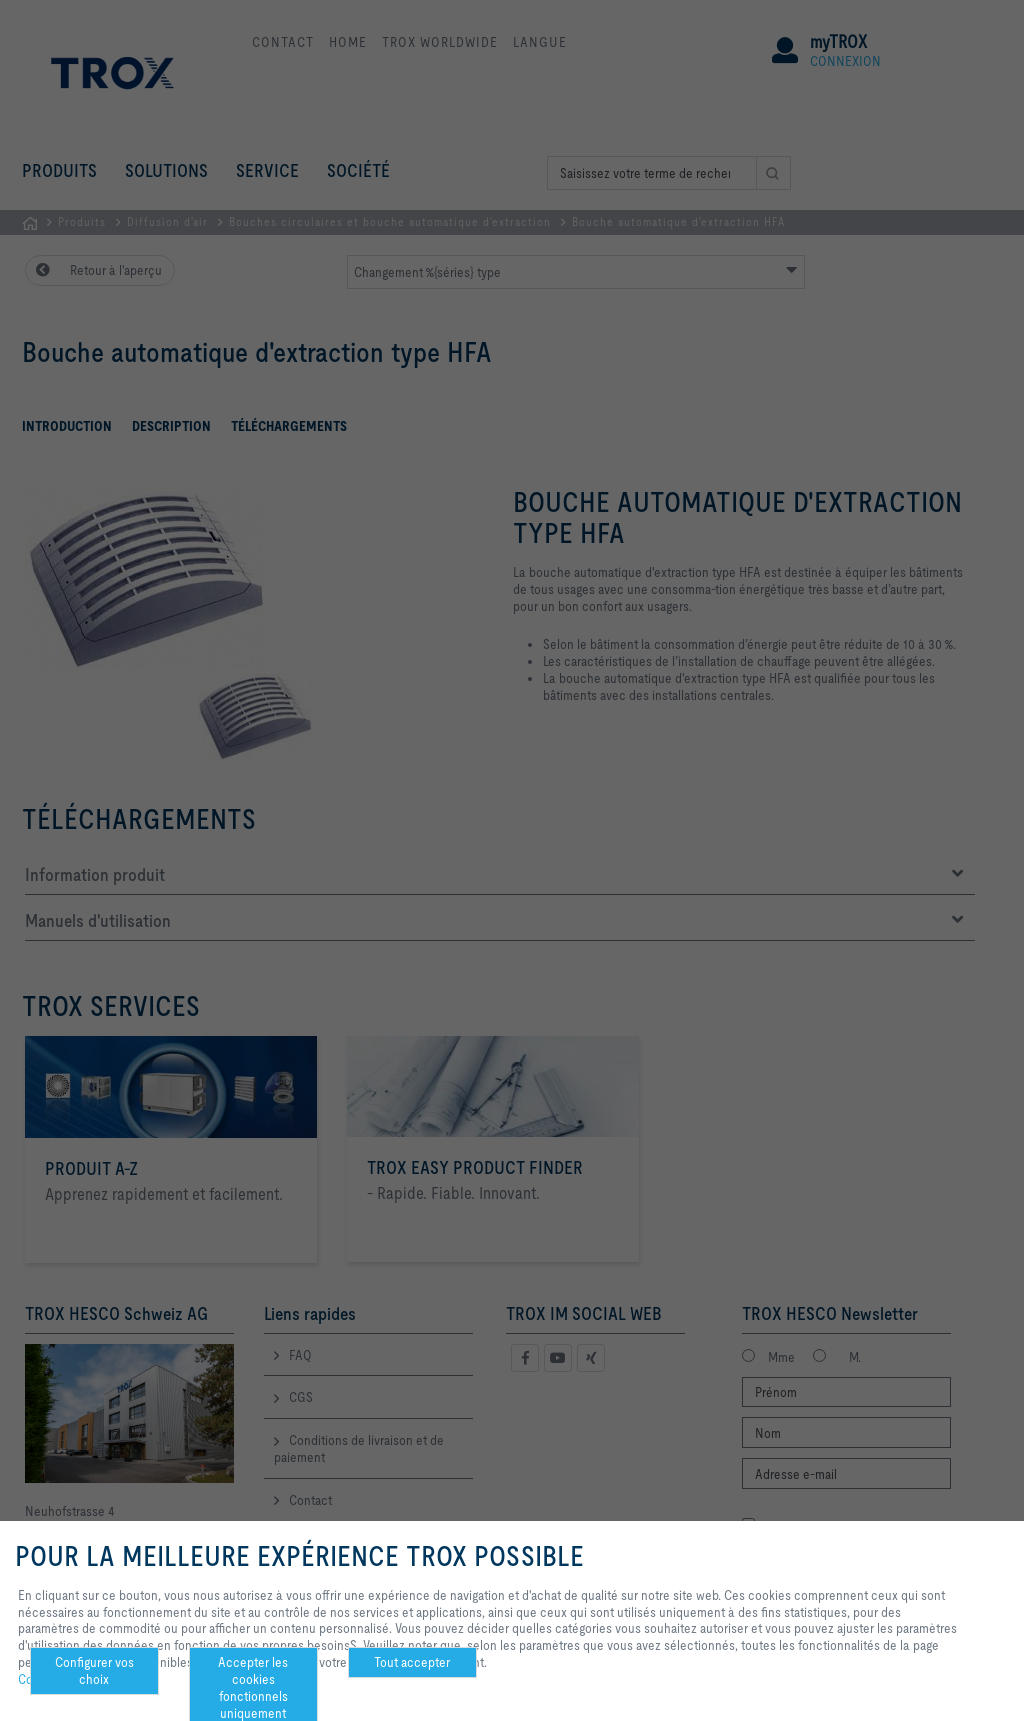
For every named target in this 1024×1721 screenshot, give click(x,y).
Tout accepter (412, 1662)
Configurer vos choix (94, 1670)
